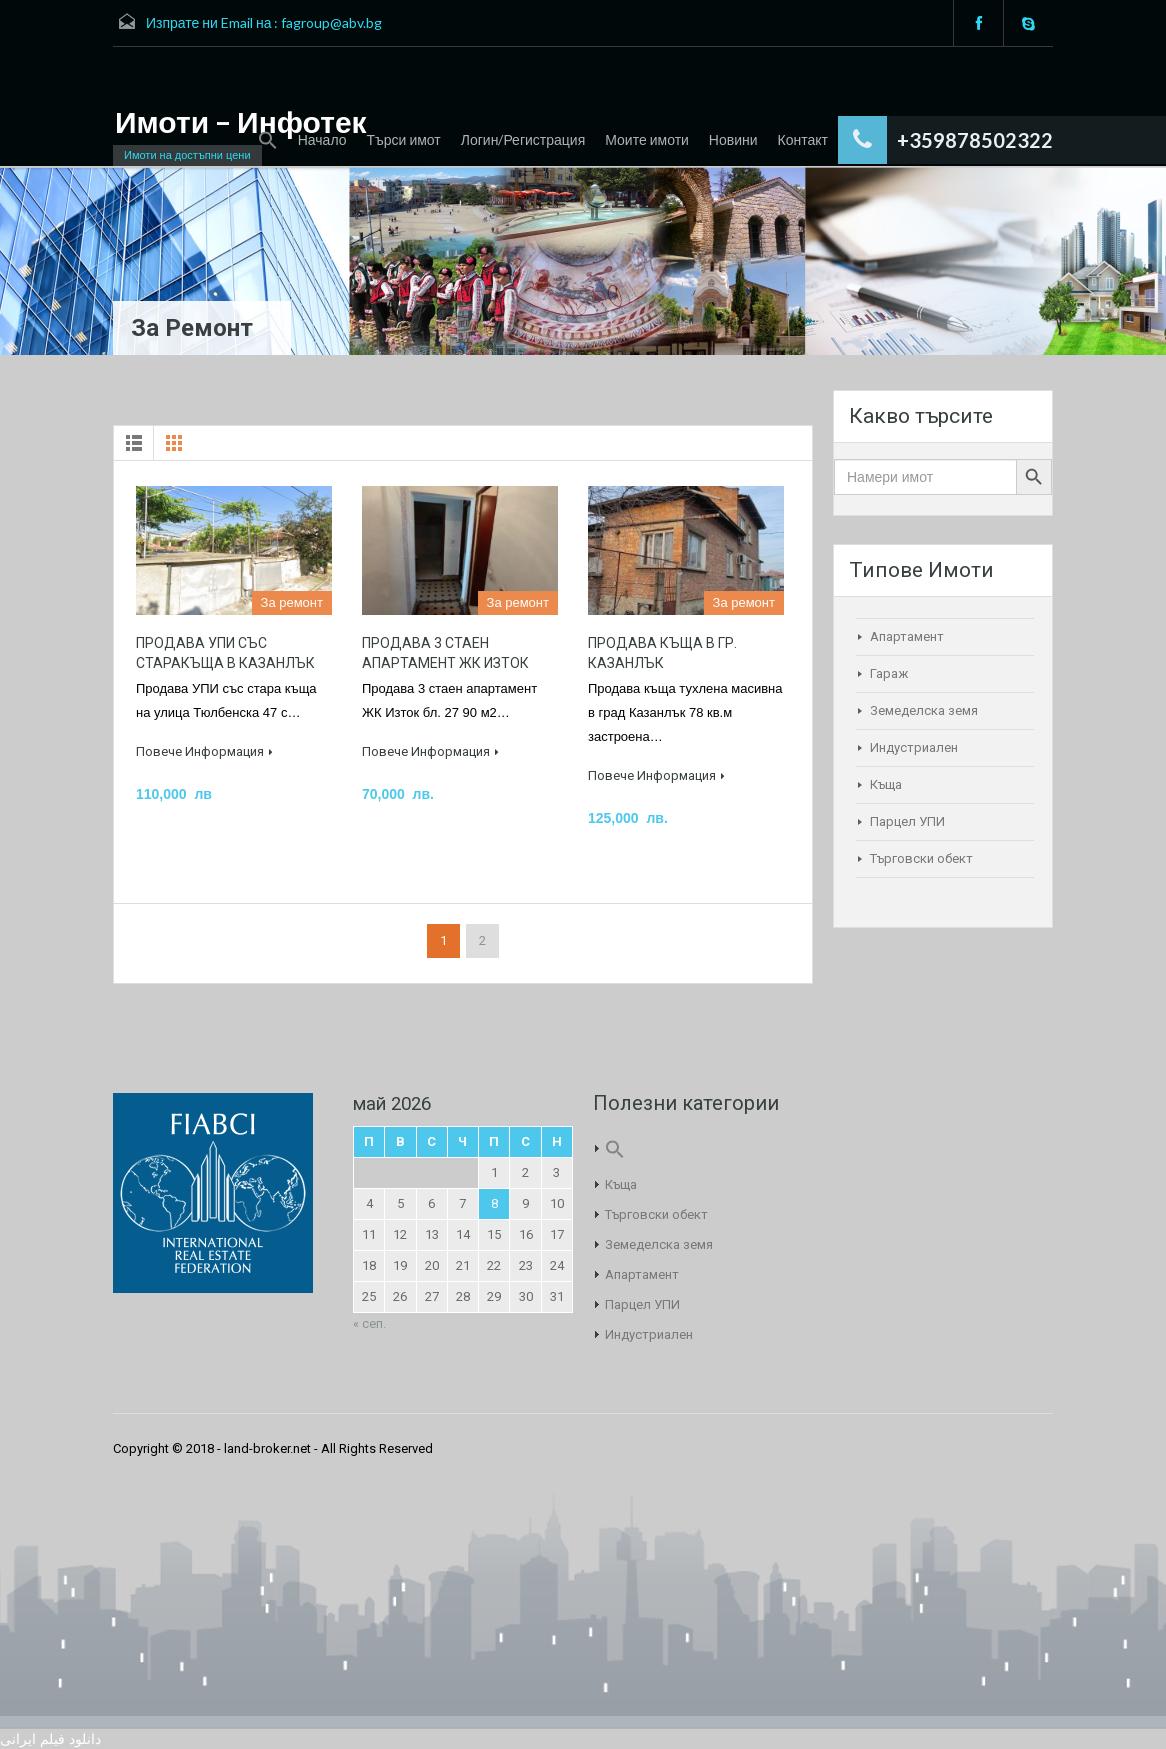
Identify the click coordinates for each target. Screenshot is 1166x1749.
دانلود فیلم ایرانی (50, 1739)
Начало (322, 139)
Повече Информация (204, 751)
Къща (886, 784)
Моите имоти (647, 139)
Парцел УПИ (907, 821)
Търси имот (404, 139)
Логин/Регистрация (523, 139)
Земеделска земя (924, 710)
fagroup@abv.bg (331, 22)
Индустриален (914, 747)
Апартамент (907, 636)
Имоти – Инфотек (241, 121)
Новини (733, 139)
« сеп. (369, 1323)
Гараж (889, 673)
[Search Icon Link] (268, 141)
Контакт (803, 139)
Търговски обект (921, 858)
